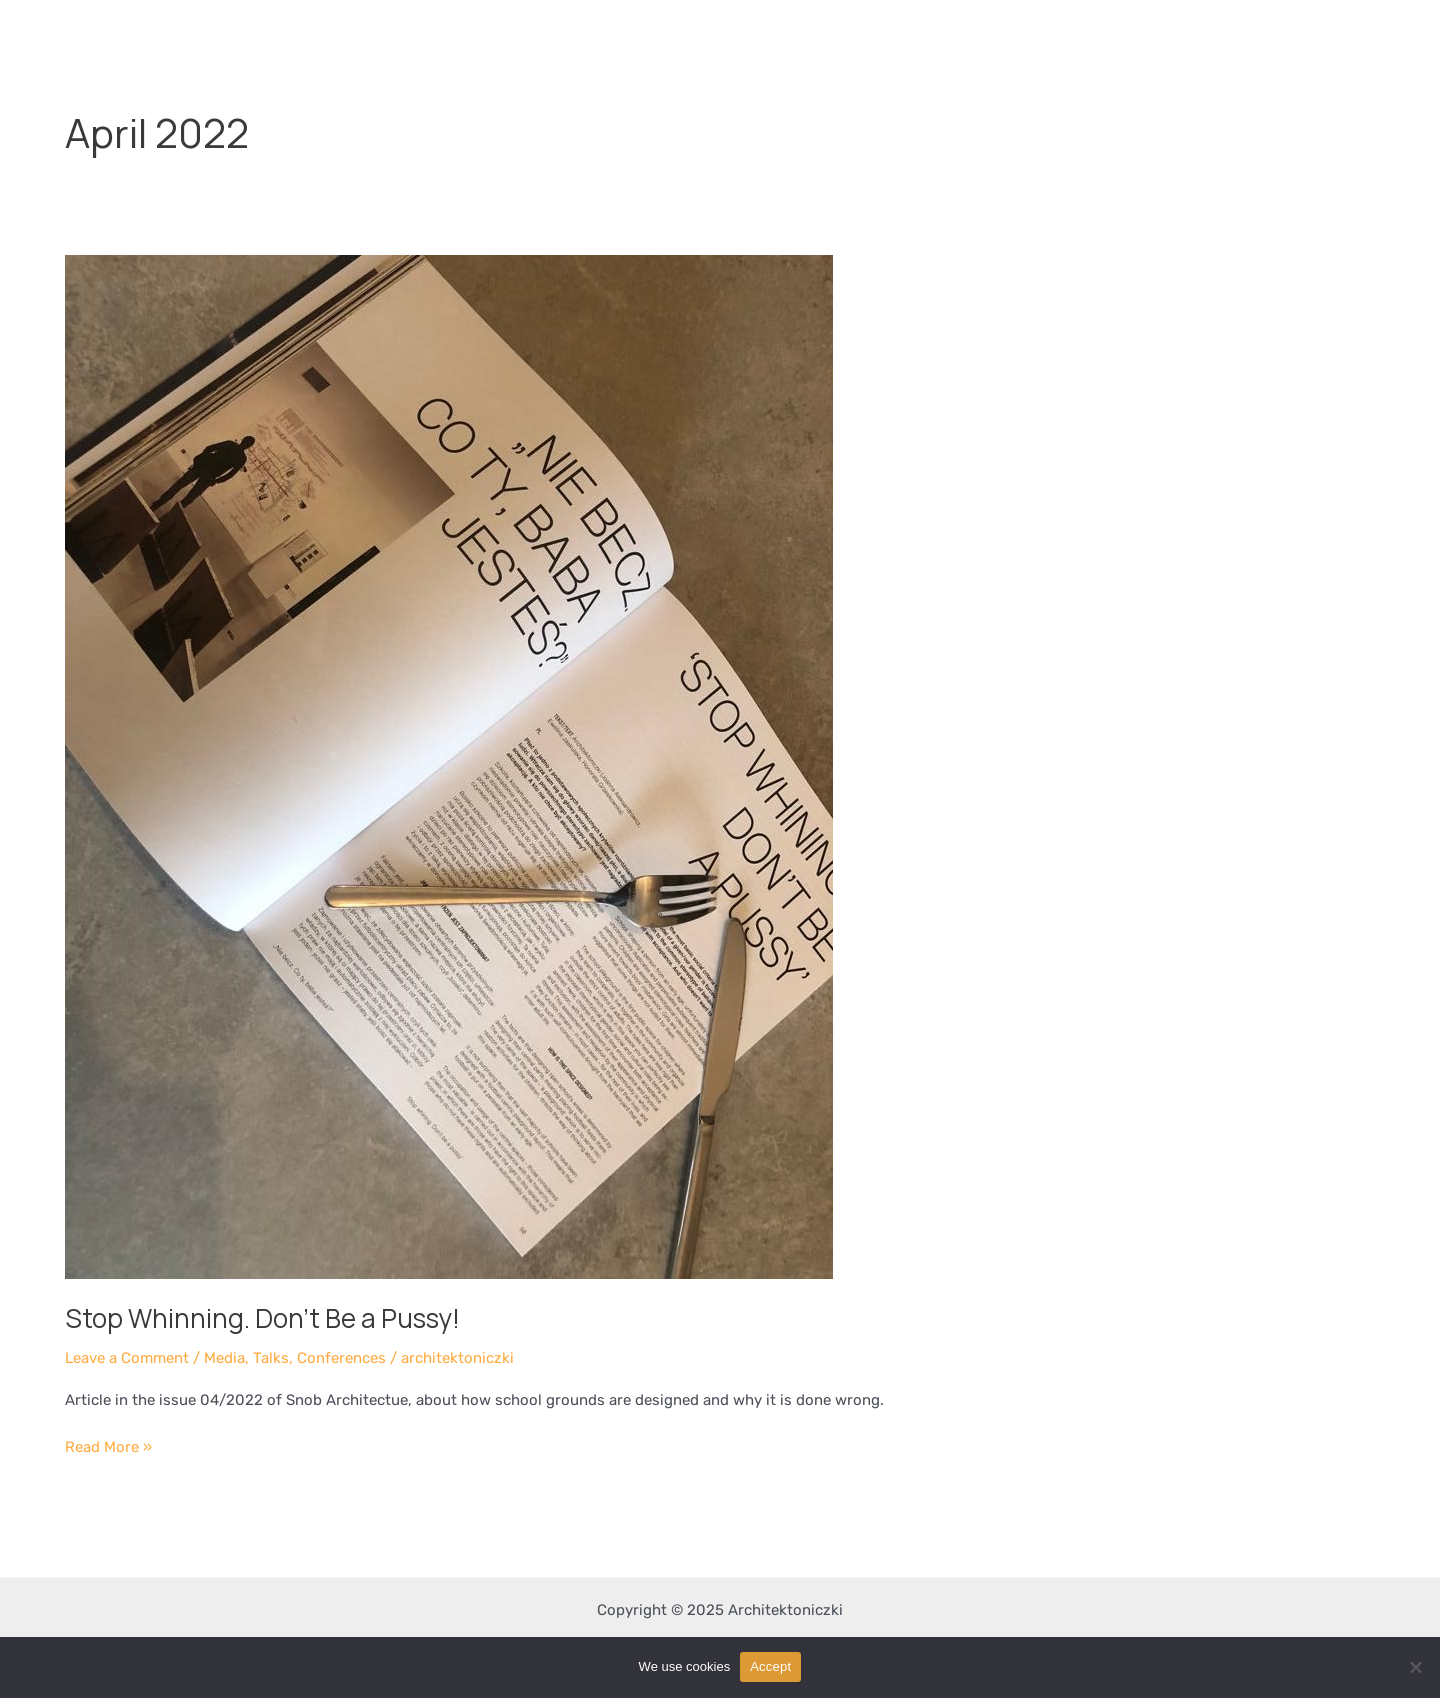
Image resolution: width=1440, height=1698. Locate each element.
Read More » (108, 1445)
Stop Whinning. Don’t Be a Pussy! (262, 1318)
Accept (770, 1666)
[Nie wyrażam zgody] (1415, 1667)
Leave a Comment (127, 1358)
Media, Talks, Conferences (295, 1358)
